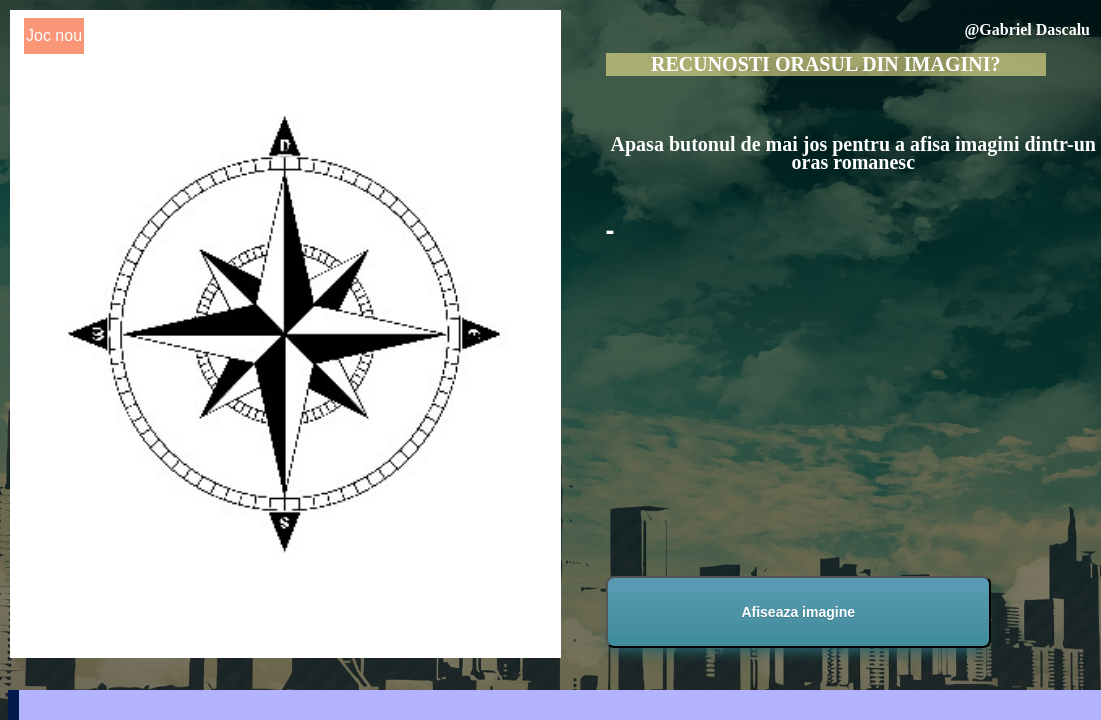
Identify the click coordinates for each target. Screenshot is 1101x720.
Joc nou (54, 35)
